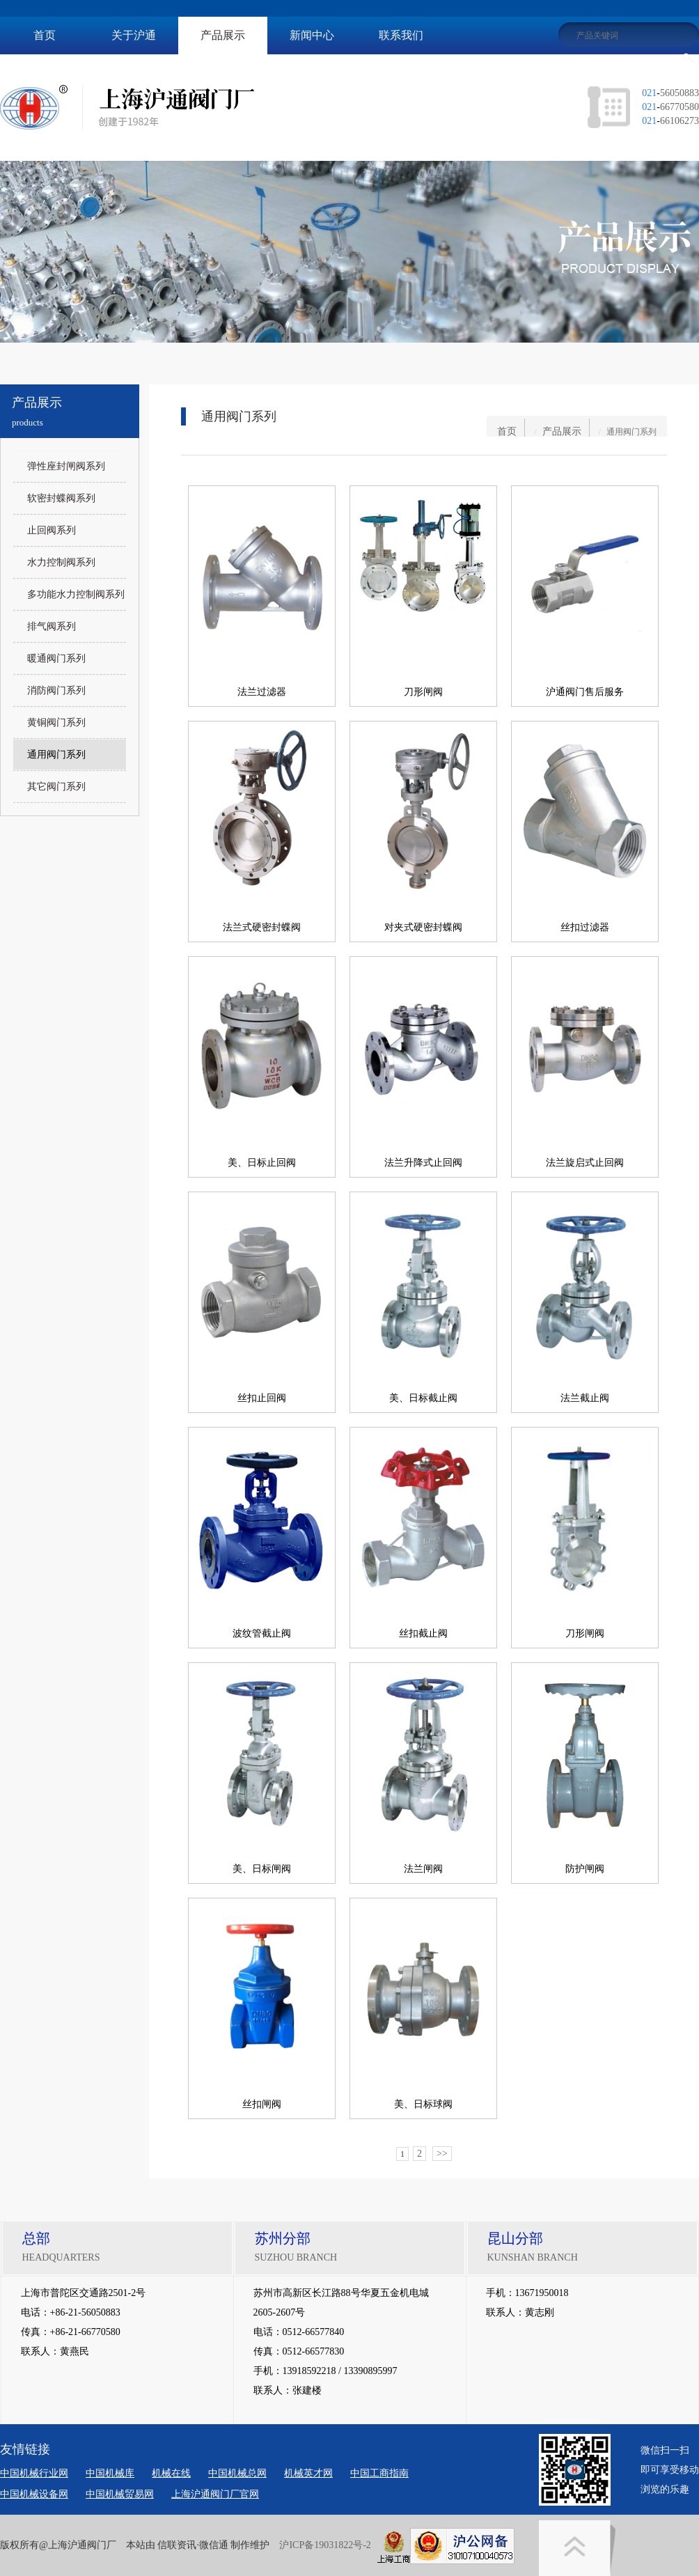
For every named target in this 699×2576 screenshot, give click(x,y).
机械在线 (171, 2473)
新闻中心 (312, 35)
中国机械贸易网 (120, 2494)
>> (442, 2153)
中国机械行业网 (34, 2473)
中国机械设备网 (34, 2494)
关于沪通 (133, 35)
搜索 (688, 58)
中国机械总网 (237, 2473)
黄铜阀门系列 (56, 722)
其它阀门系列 (56, 786)
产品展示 (223, 35)
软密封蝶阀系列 (61, 498)
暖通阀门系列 (56, 658)
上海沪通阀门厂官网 (215, 2494)
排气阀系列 (51, 626)
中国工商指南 (379, 2473)
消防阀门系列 (56, 690)
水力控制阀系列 (61, 562)
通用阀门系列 (56, 754)
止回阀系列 (51, 530)
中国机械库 (110, 2473)
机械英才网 (308, 2473)
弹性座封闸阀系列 (66, 466)
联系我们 (401, 35)
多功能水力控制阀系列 (76, 594)
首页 (44, 35)
